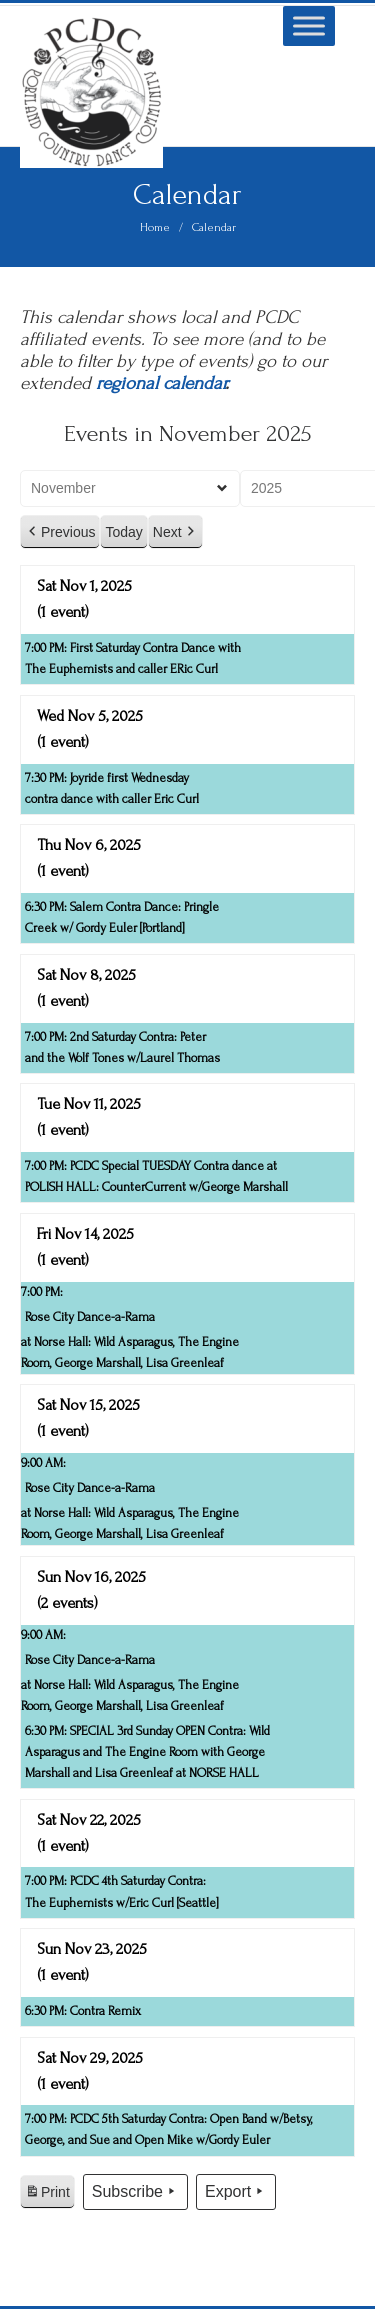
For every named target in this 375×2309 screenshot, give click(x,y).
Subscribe (135, 2192)
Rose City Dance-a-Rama (90, 1317)
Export (236, 2192)
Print (47, 2195)
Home (155, 227)
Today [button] (123, 532)
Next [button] (175, 532)
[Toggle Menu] (309, 25)
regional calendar (160, 383)
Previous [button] (60, 532)
